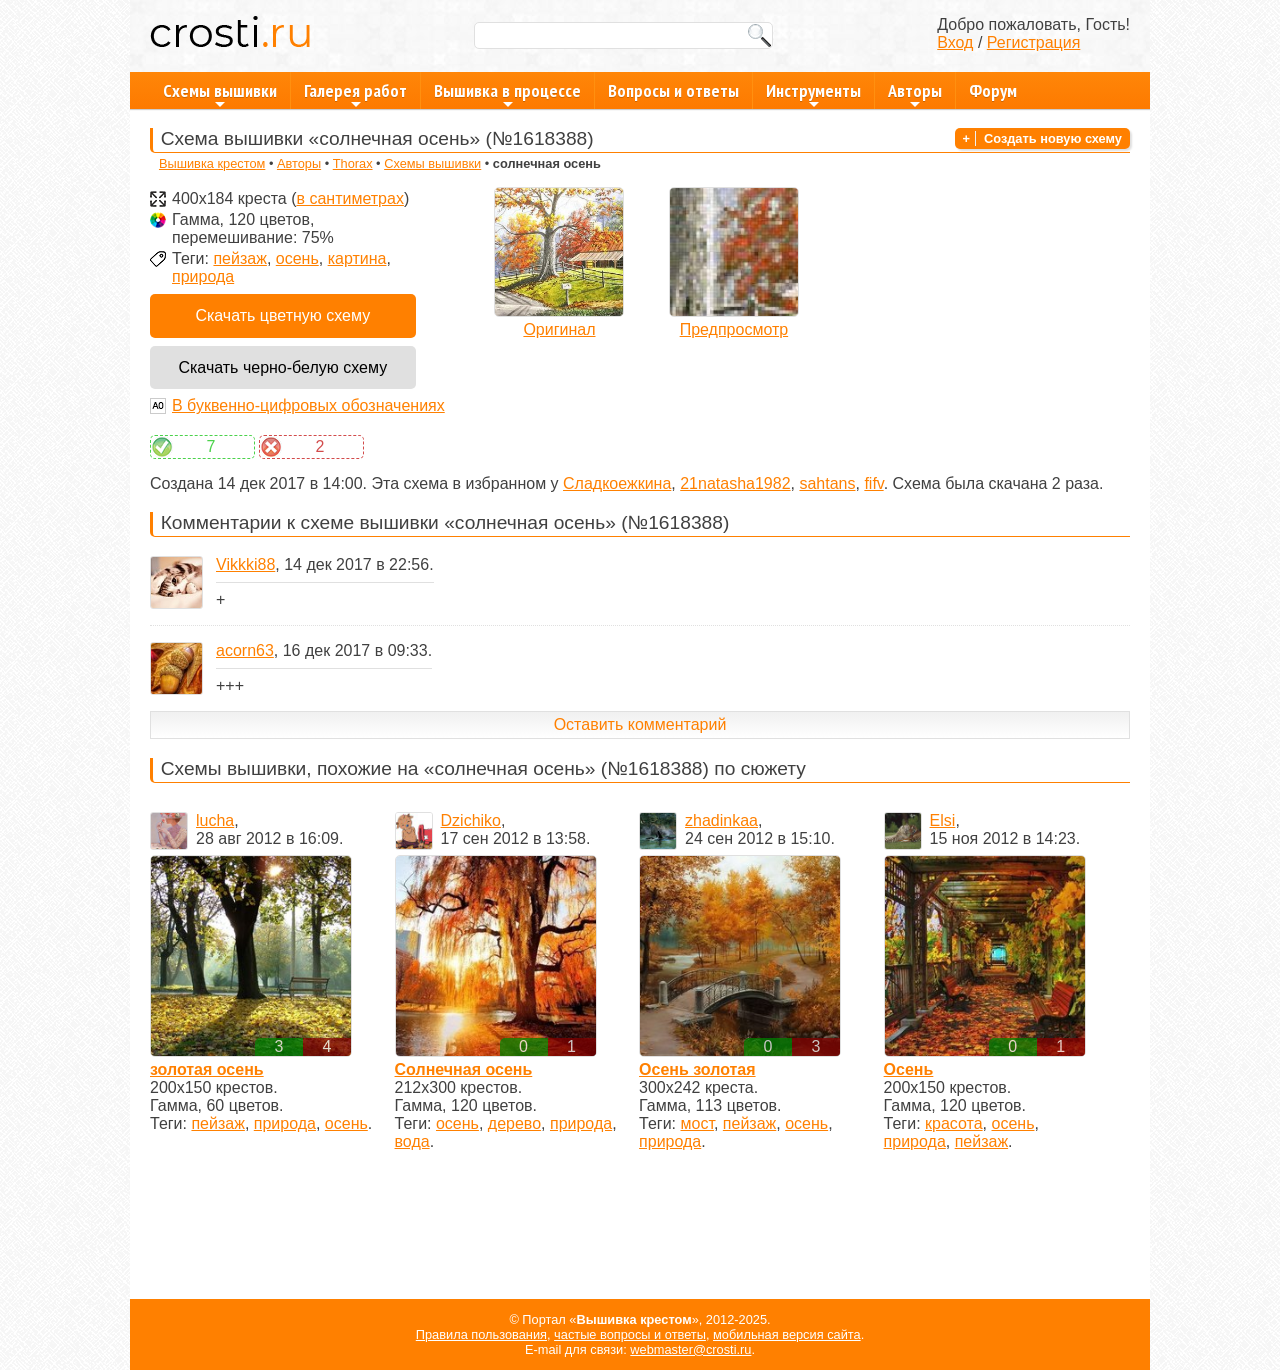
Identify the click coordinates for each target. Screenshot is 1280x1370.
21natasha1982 (735, 483)
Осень (909, 1069)
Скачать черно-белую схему (282, 367)
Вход (955, 42)
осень (297, 258)
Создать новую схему (1053, 138)
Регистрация (1034, 42)
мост (697, 1123)
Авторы (915, 94)
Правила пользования (481, 1334)
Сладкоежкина (617, 483)
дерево (514, 1123)
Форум (993, 90)
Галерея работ (355, 94)
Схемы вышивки (220, 94)
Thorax (353, 163)
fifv (873, 483)
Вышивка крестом (212, 163)
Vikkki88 (245, 564)
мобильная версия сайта (787, 1334)
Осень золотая (697, 1069)
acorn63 (245, 650)
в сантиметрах (349, 198)
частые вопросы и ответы (630, 1334)
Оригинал (559, 329)
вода (412, 1141)
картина (357, 258)
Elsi (943, 820)
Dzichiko (471, 820)
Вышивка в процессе (507, 94)
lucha (215, 820)
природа (203, 276)
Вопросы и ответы (673, 90)
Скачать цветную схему (282, 315)
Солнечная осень (464, 1069)
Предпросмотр (734, 329)
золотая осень (207, 1069)
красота (954, 1123)
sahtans (827, 483)
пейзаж (239, 258)
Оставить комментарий (640, 724)
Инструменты (813, 94)
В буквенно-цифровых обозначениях (308, 405)
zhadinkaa (721, 820)
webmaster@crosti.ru (690, 1349)
